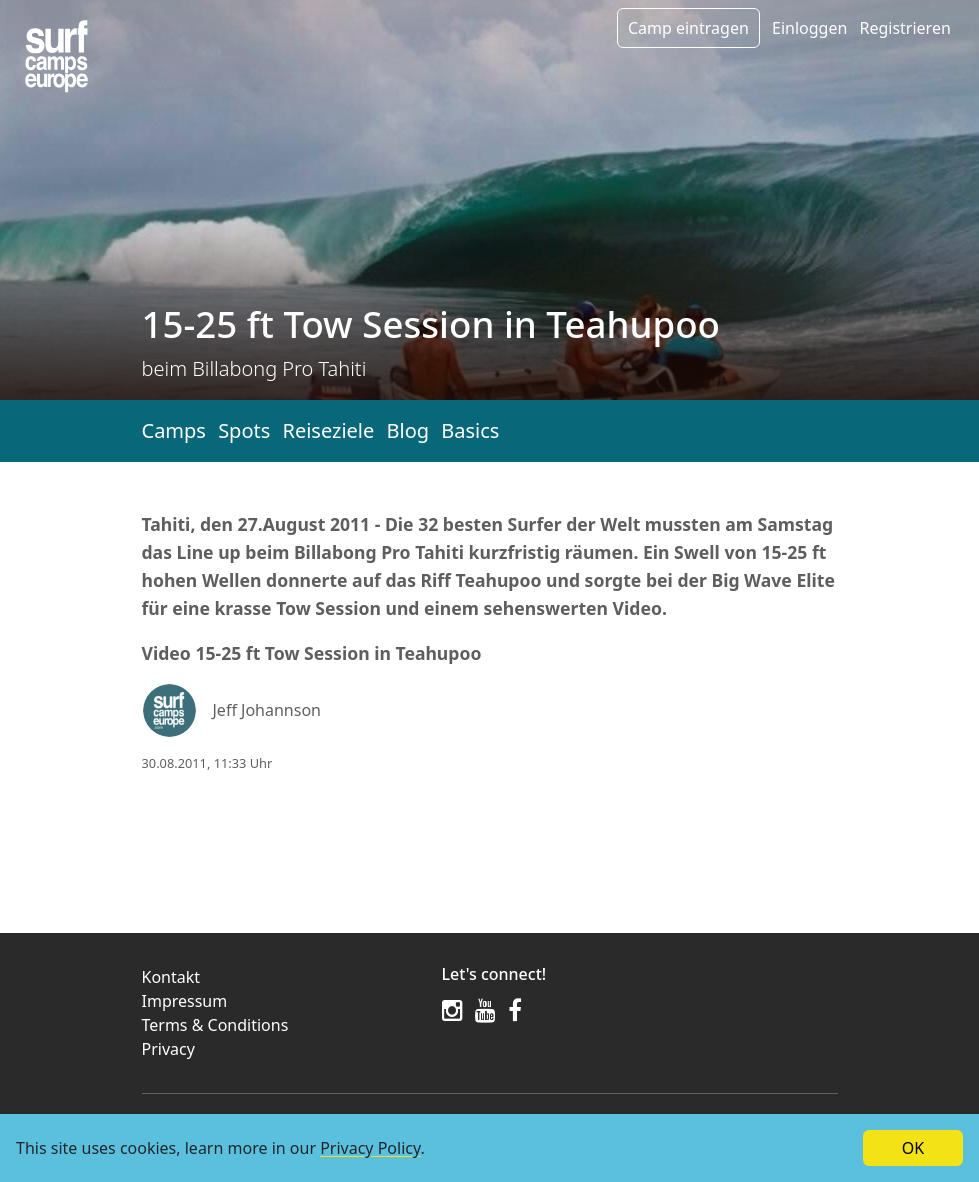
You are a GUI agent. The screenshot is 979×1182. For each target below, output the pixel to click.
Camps (174, 430)
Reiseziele (328, 430)
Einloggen (809, 28)
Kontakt (171, 977)
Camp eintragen (688, 28)
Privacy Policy (370, 1148)
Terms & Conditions (215, 1025)
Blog (407, 430)
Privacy (168, 1049)
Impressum (185, 1001)
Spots (244, 430)
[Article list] (56, 56)
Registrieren (904, 28)
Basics (470, 430)
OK (913, 1148)
